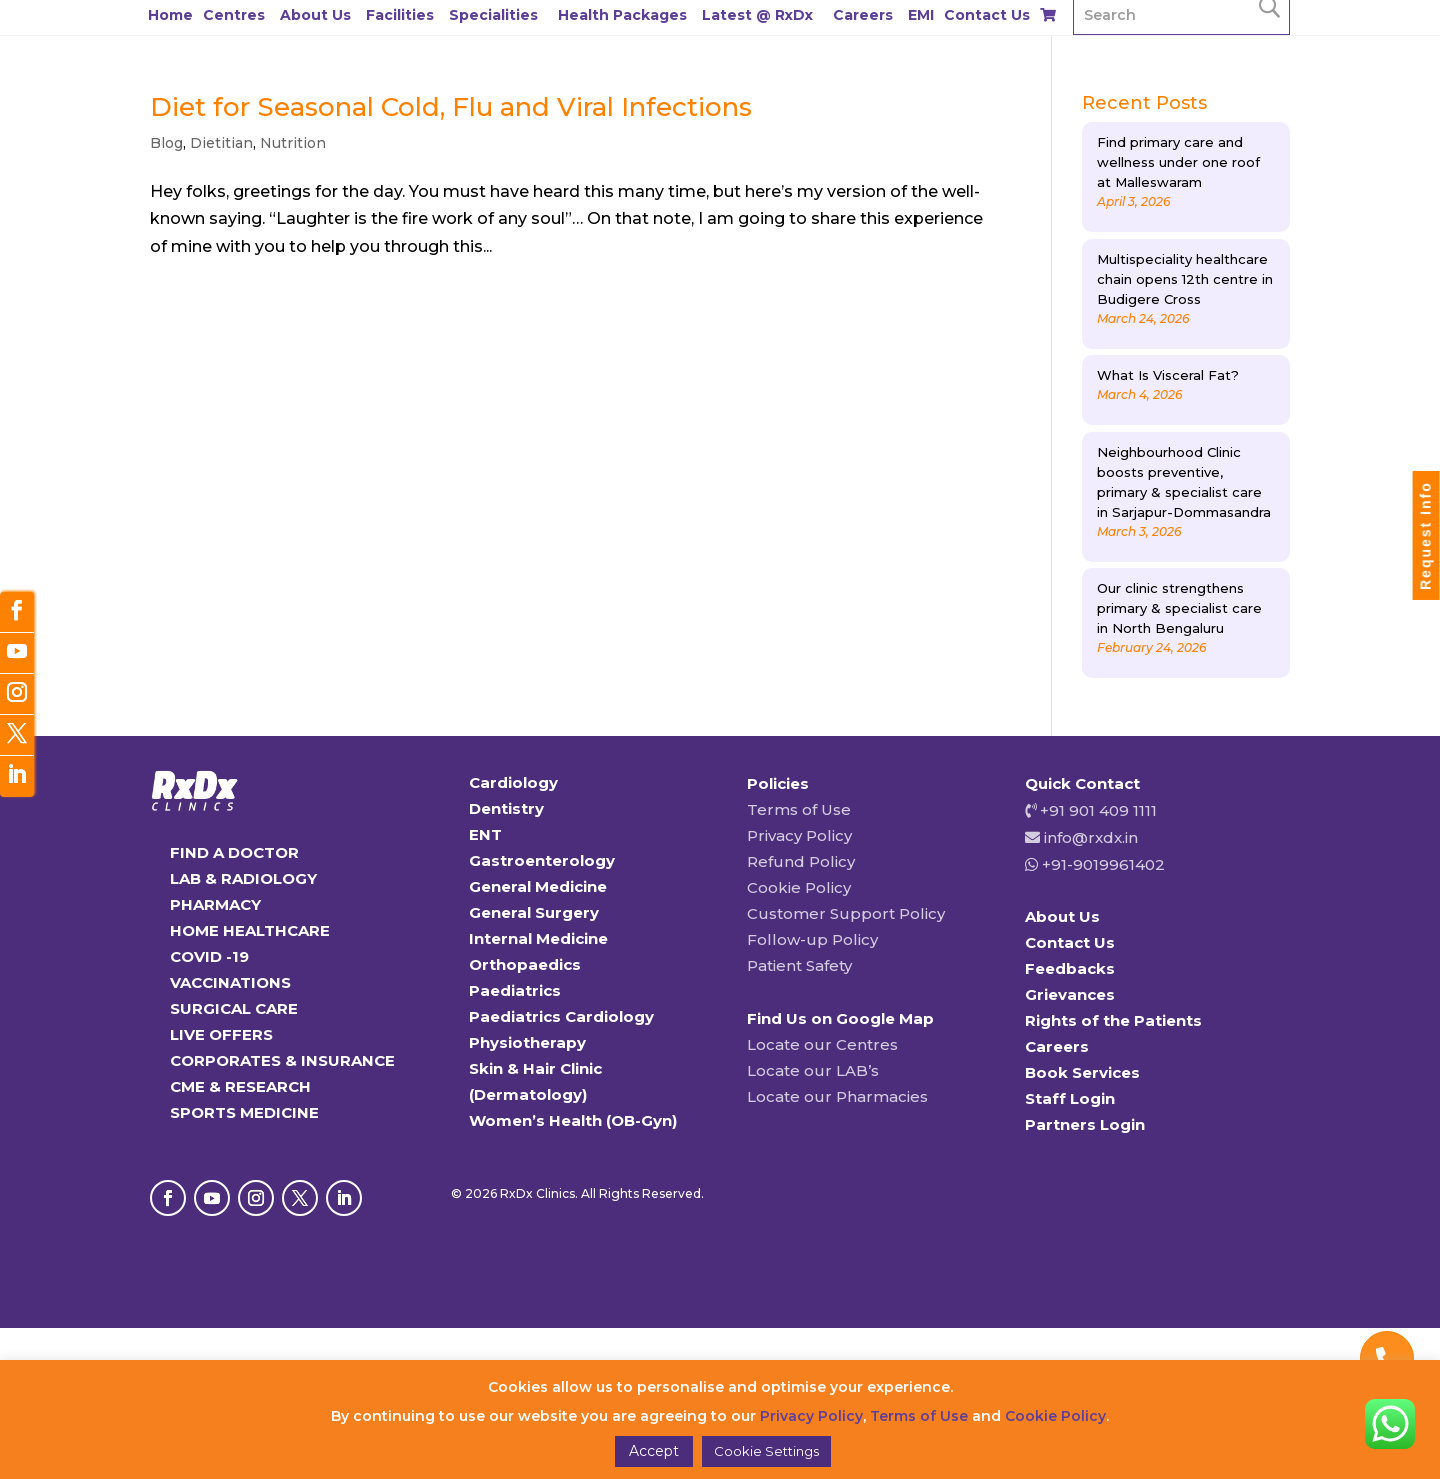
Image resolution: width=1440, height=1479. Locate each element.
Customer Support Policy (846, 913)
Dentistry (506, 808)
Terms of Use (799, 809)
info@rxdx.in (1091, 837)
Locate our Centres (822, 1044)
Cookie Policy (799, 887)
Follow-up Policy (812, 939)
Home (170, 15)
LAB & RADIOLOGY (243, 878)
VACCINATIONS (230, 982)
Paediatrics (515, 990)
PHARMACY (215, 904)
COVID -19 (209, 956)
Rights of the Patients (1113, 1020)
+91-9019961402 (1101, 864)
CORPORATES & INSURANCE (282, 1060)
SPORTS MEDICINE (244, 1112)
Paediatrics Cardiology (561, 1016)
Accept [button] (654, 1451)
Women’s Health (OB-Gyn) (573, 1120)
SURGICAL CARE (234, 1008)
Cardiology (513, 782)
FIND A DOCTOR (234, 852)
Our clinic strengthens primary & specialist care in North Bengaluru (1179, 608)
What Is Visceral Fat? (1168, 375)
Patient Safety (799, 965)
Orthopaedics (525, 964)
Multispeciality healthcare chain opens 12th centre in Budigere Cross (1185, 279)
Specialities (493, 15)
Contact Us (987, 15)
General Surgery (534, 912)
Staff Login (1070, 1098)
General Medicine (538, 886)
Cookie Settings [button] (766, 1451)
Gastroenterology (542, 860)
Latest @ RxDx (757, 15)
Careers (863, 15)
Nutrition (293, 143)
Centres (234, 15)
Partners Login (1085, 1124)
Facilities (400, 15)
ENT (485, 834)
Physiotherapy (527, 1042)
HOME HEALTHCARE (250, 930)
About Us (315, 15)
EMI (921, 15)
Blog (166, 143)
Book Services (1082, 1072)
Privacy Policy (799, 835)
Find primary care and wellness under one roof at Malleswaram (1178, 162)
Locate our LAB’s (813, 1070)
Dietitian (221, 143)
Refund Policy (801, 861)
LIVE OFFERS (221, 1034)
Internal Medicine (538, 938)
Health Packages (622, 15)
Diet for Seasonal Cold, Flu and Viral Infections (451, 107)
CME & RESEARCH (240, 1086)
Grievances (1070, 994)
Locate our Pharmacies (837, 1096)
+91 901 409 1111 (1096, 810)
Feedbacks (1070, 968)
